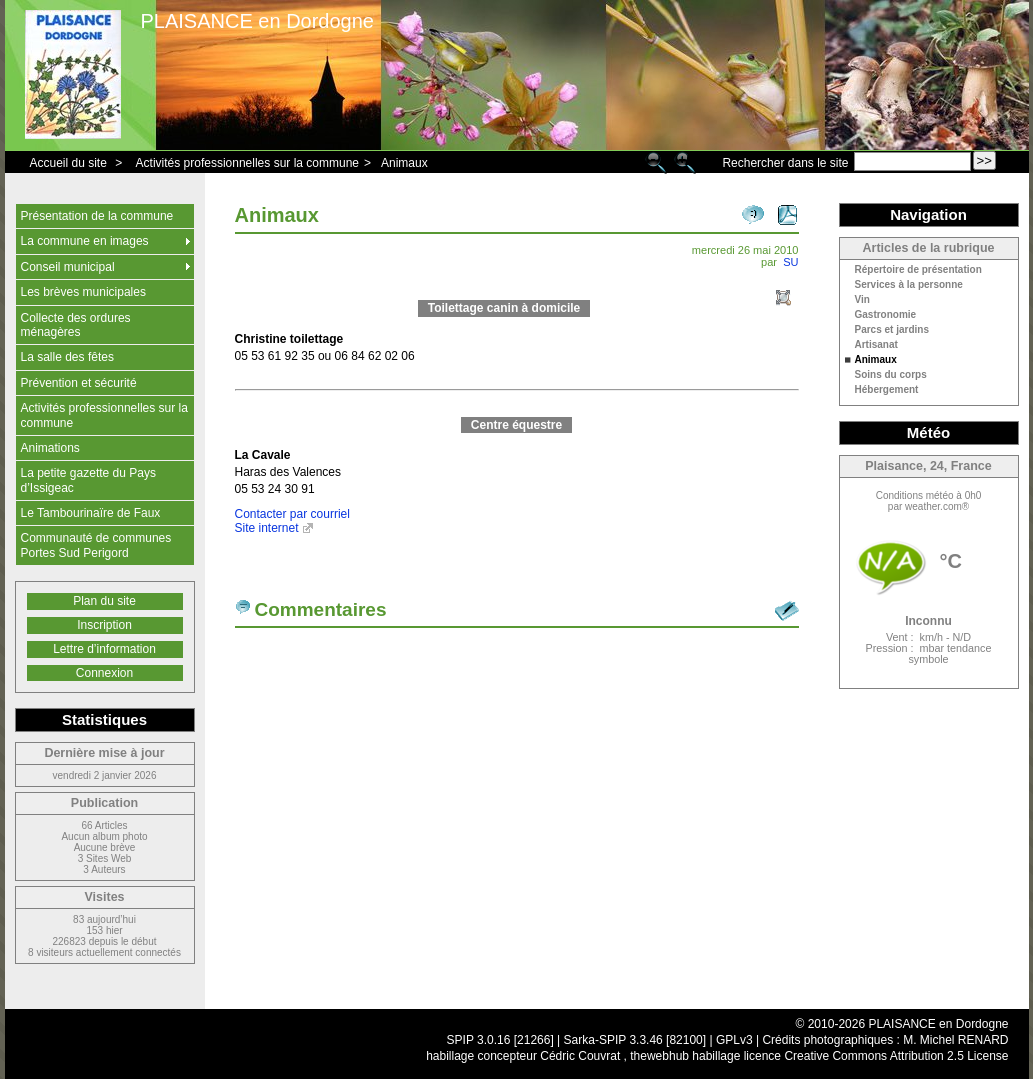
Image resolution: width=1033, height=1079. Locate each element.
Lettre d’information (104, 649)
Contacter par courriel (292, 514)
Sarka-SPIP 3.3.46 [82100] (635, 1040)
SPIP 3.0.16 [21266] (500, 1040)
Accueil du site (68, 163)
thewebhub (659, 1056)
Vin (862, 300)
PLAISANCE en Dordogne (257, 21)
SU (790, 262)
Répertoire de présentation (918, 270)
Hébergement (887, 390)
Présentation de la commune (97, 216)
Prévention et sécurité (79, 383)
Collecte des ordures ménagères (76, 325)
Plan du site (104, 601)
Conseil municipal (68, 267)
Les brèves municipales (83, 292)
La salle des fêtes (67, 357)
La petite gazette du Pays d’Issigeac (88, 480)
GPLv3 (734, 1040)
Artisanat (876, 345)
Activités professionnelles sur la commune (247, 163)
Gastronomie (886, 315)
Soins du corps (891, 375)
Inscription (104, 625)
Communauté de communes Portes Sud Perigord (96, 545)
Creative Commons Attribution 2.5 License (896, 1056)
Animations (50, 448)
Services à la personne (909, 285)
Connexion (104, 673)
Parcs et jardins (892, 330)
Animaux (404, 163)
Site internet (267, 528)
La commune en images (85, 241)
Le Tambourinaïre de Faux (91, 513)
